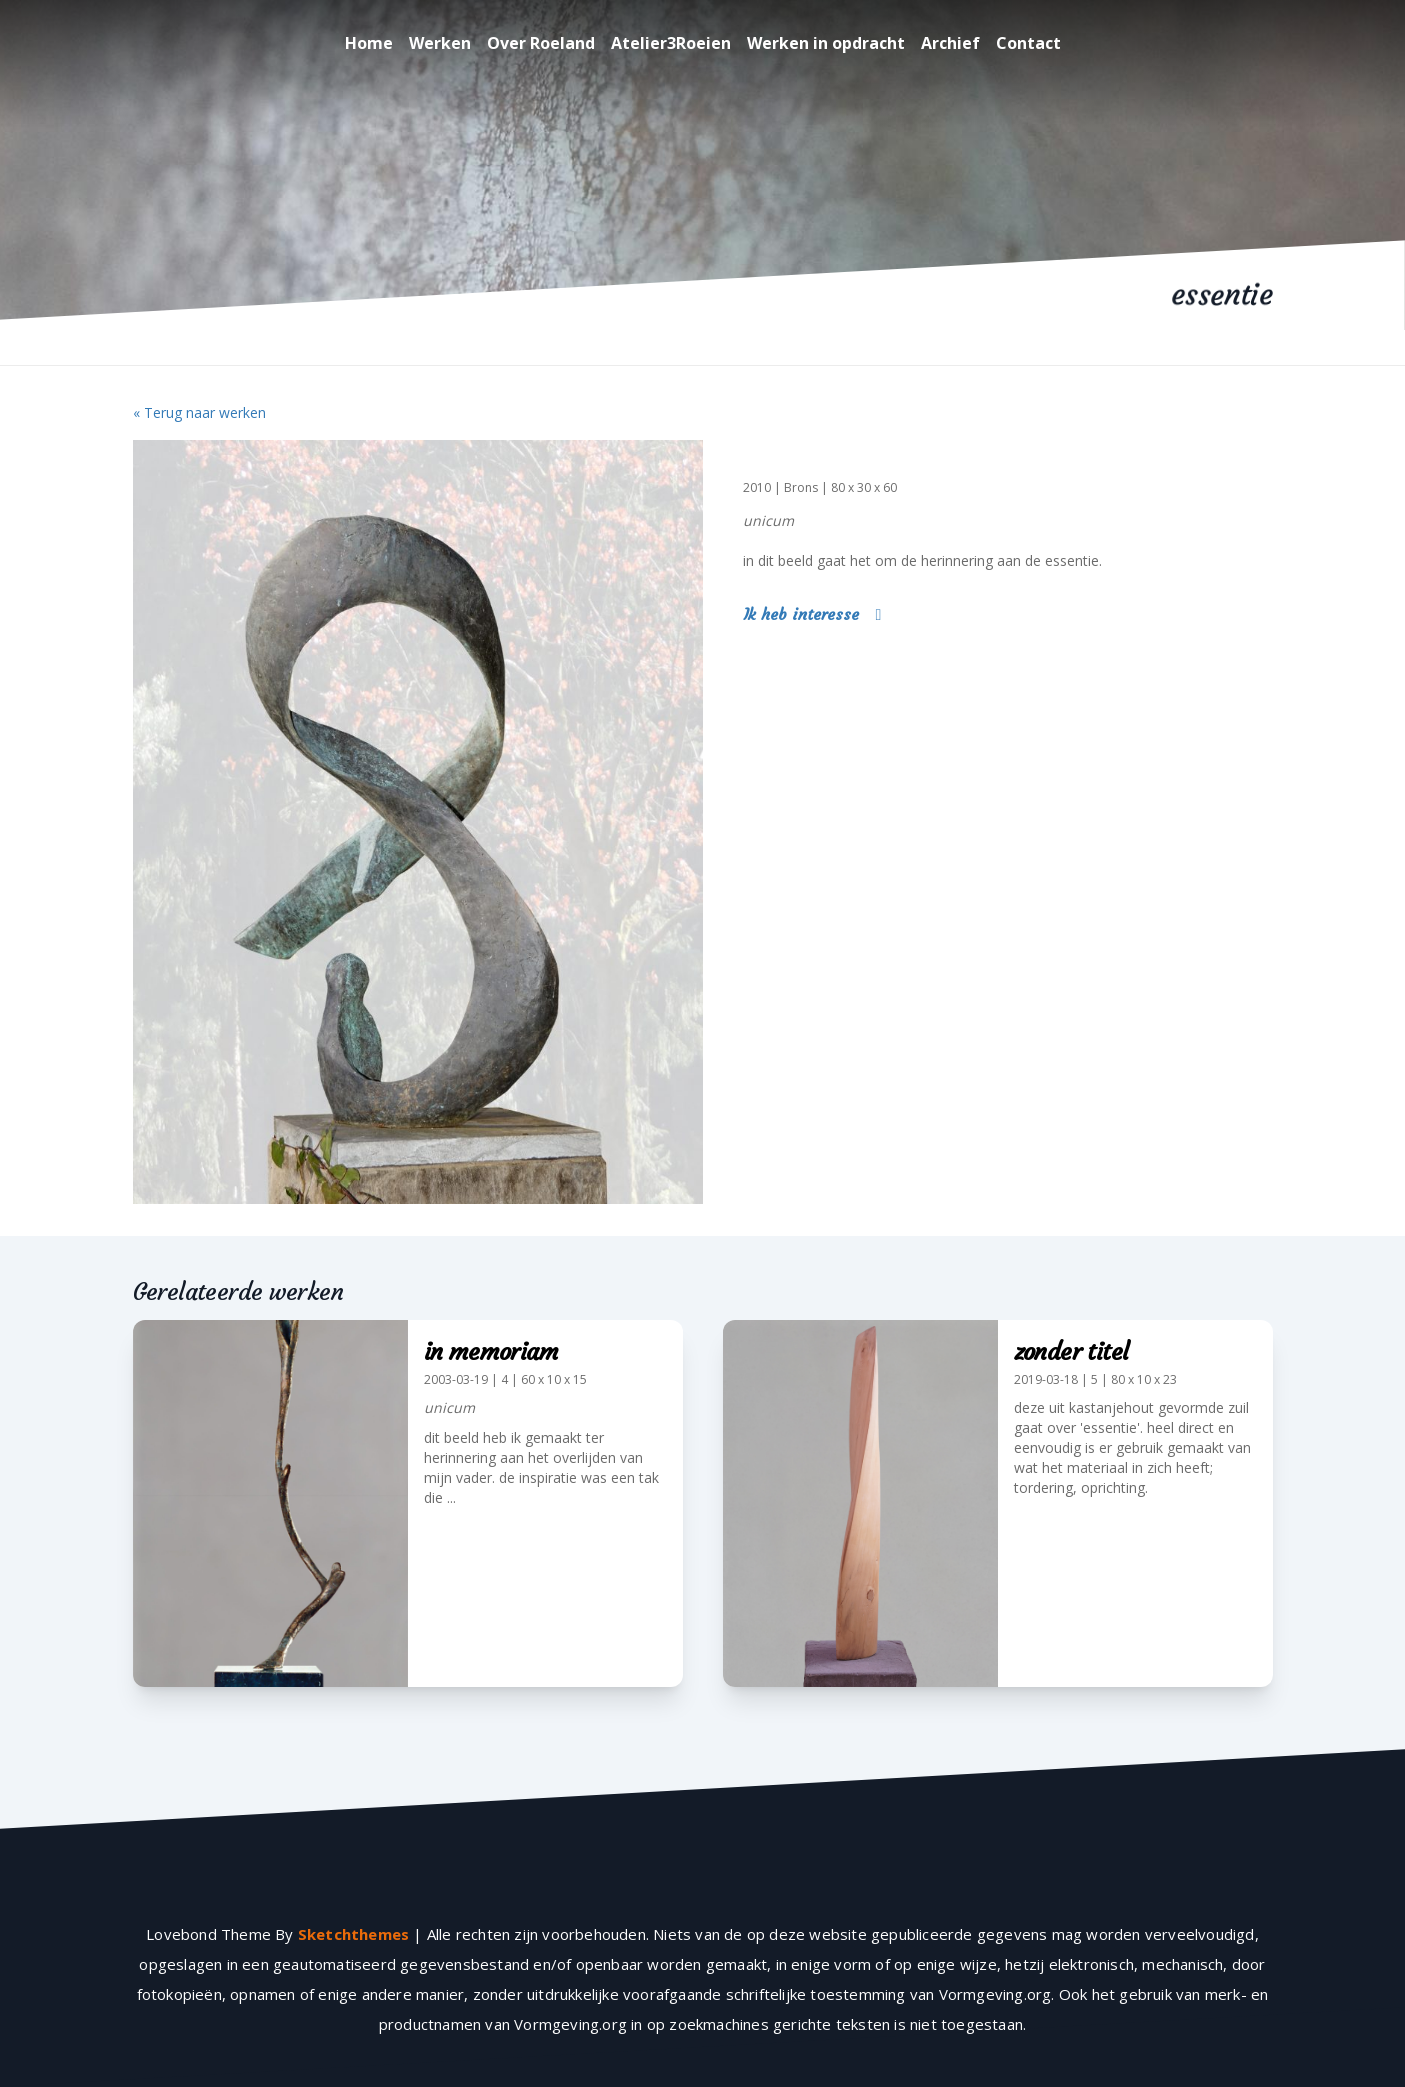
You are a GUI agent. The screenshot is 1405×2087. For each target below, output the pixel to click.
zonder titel (1071, 1352)
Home (369, 43)
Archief (950, 43)
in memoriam (491, 1352)
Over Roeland (541, 43)
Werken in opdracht (826, 43)
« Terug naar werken (199, 412)
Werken (440, 43)
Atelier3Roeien (671, 43)
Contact (1028, 43)
